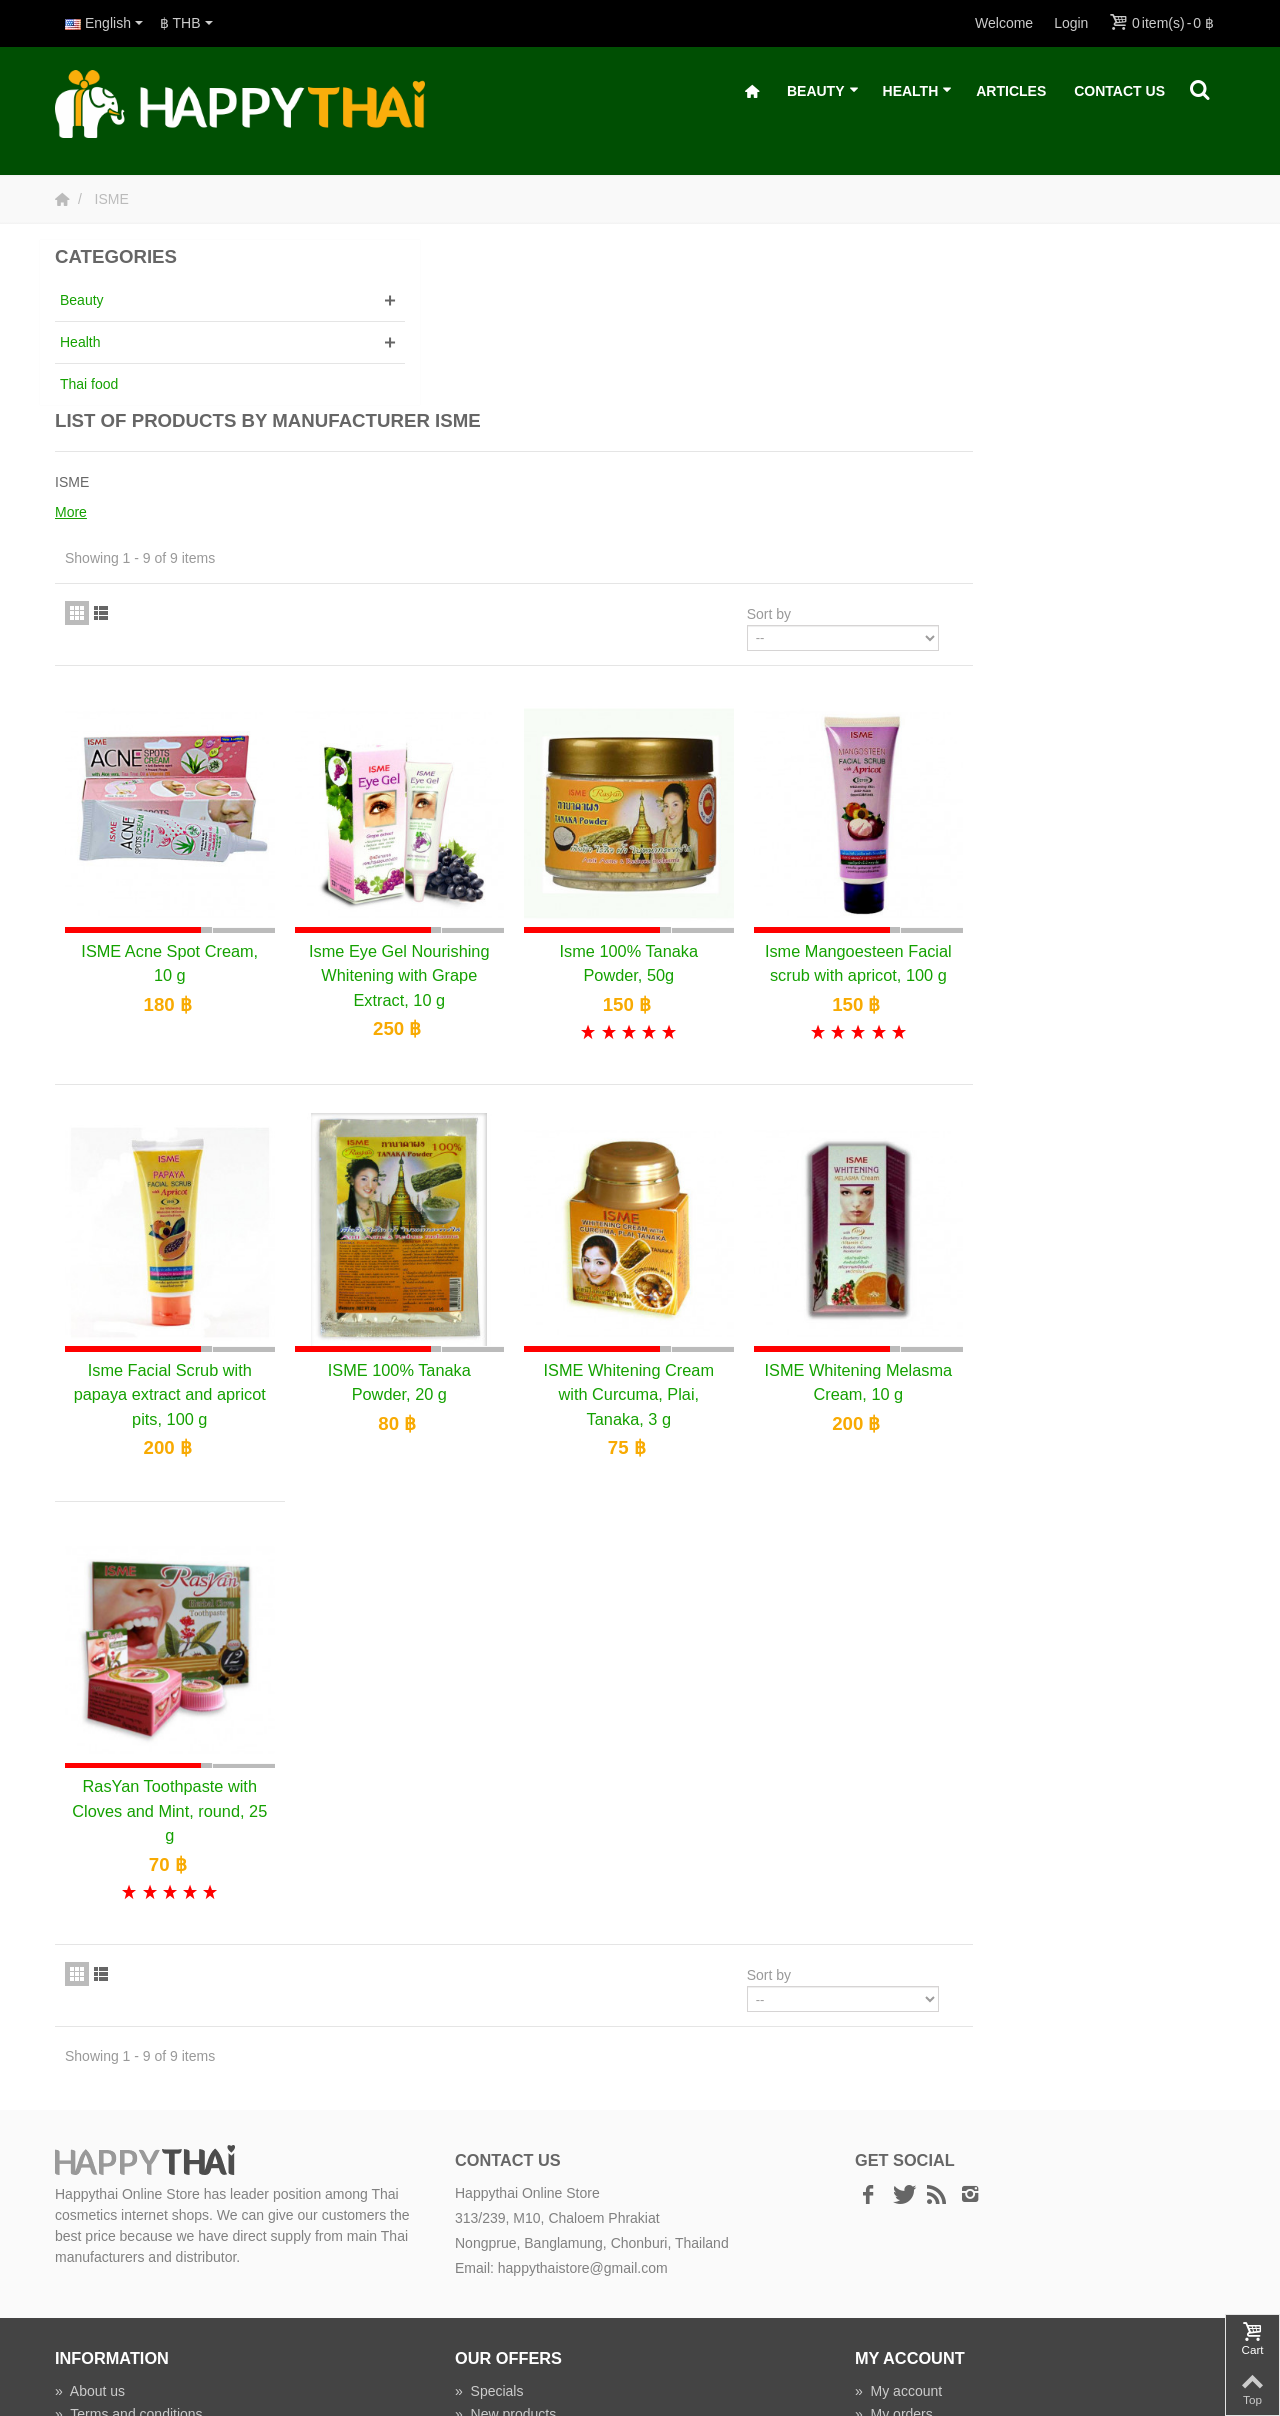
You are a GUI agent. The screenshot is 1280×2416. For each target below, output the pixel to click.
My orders (894, 2228)
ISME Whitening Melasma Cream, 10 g (1116, 1209)
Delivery (88, 2297)
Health (918, 91)
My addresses (906, 2251)
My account (898, 2205)
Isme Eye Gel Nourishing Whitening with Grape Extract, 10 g (681, 791)
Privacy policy (105, 2251)
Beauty (823, 91)
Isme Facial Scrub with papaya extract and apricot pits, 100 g (464, 1221)
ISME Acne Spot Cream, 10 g (463, 779)
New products (505, 2228)
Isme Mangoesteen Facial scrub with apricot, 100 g (1116, 791)
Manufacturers (507, 2251)
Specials (489, 2205)
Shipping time (105, 2320)
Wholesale (495, 2274)
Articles (1011, 91)
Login (1071, 23)
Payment (90, 2274)
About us (90, 2205)
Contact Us (1119, 91)
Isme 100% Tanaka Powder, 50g (899, 779)
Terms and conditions (129, 2228)
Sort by (1021, 444)
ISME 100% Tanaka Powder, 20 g (681, 1209)
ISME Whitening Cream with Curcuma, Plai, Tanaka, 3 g (899, 1221)
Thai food (89, 384)
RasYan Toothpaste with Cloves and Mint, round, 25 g (464, 1624)
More (371, 342)
